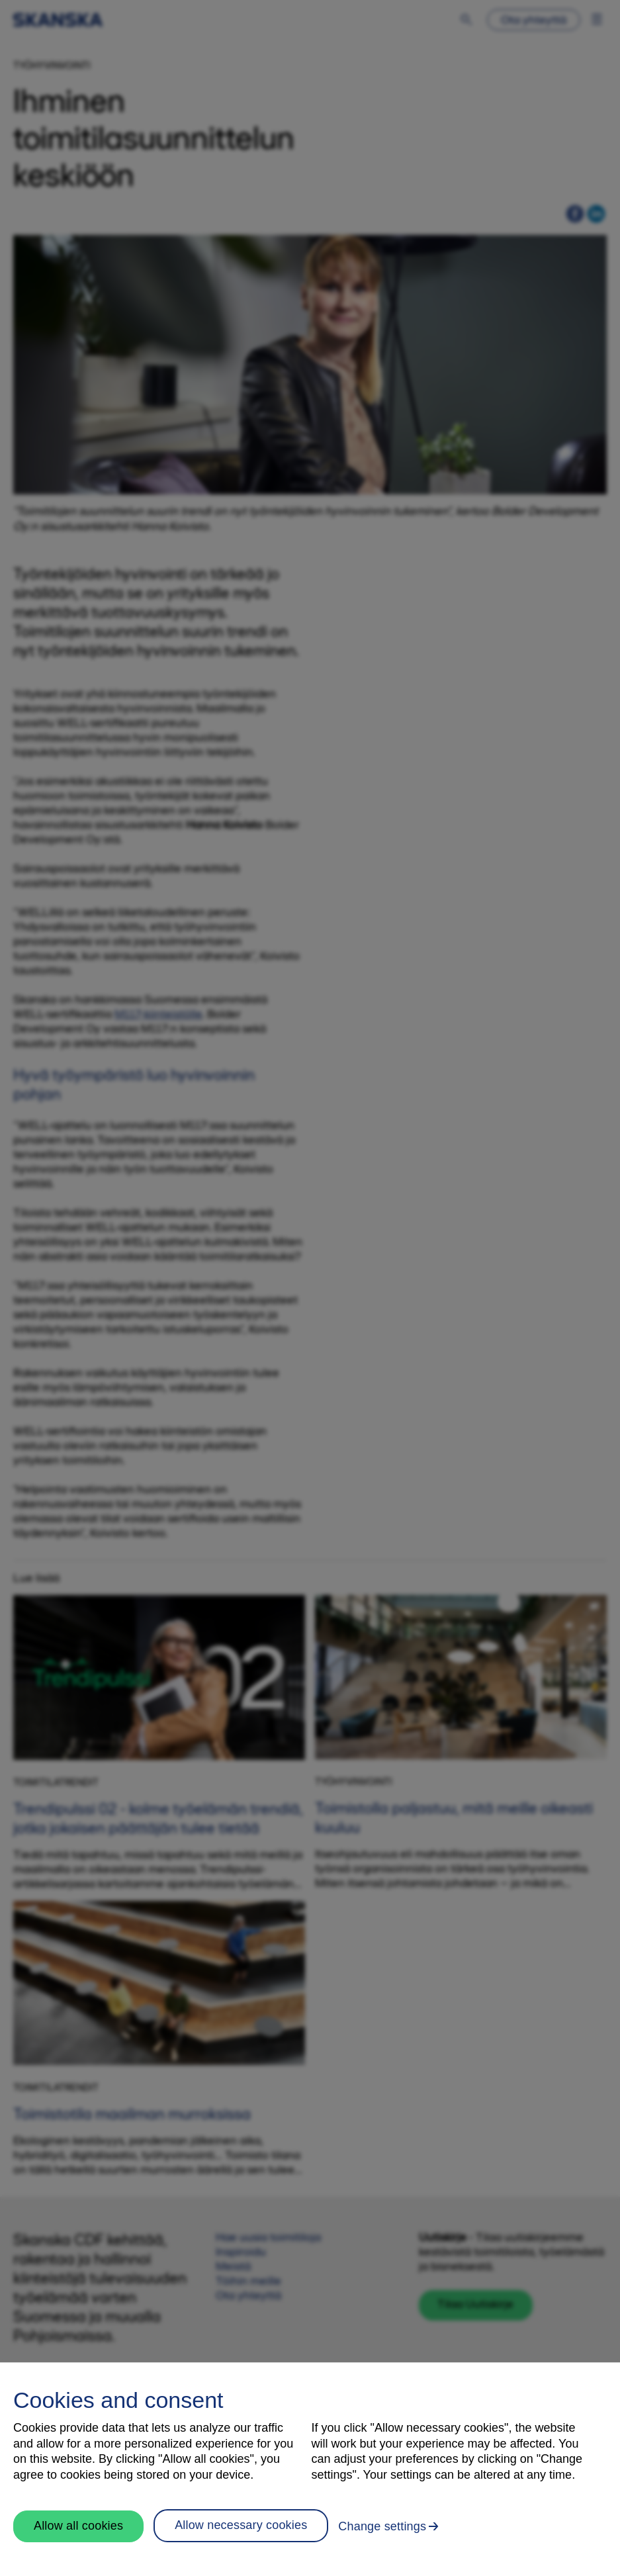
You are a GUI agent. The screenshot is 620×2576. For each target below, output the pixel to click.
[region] (310, 2469)
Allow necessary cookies (241, 2525)
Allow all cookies (78, 2525)
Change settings (382, 2526)
